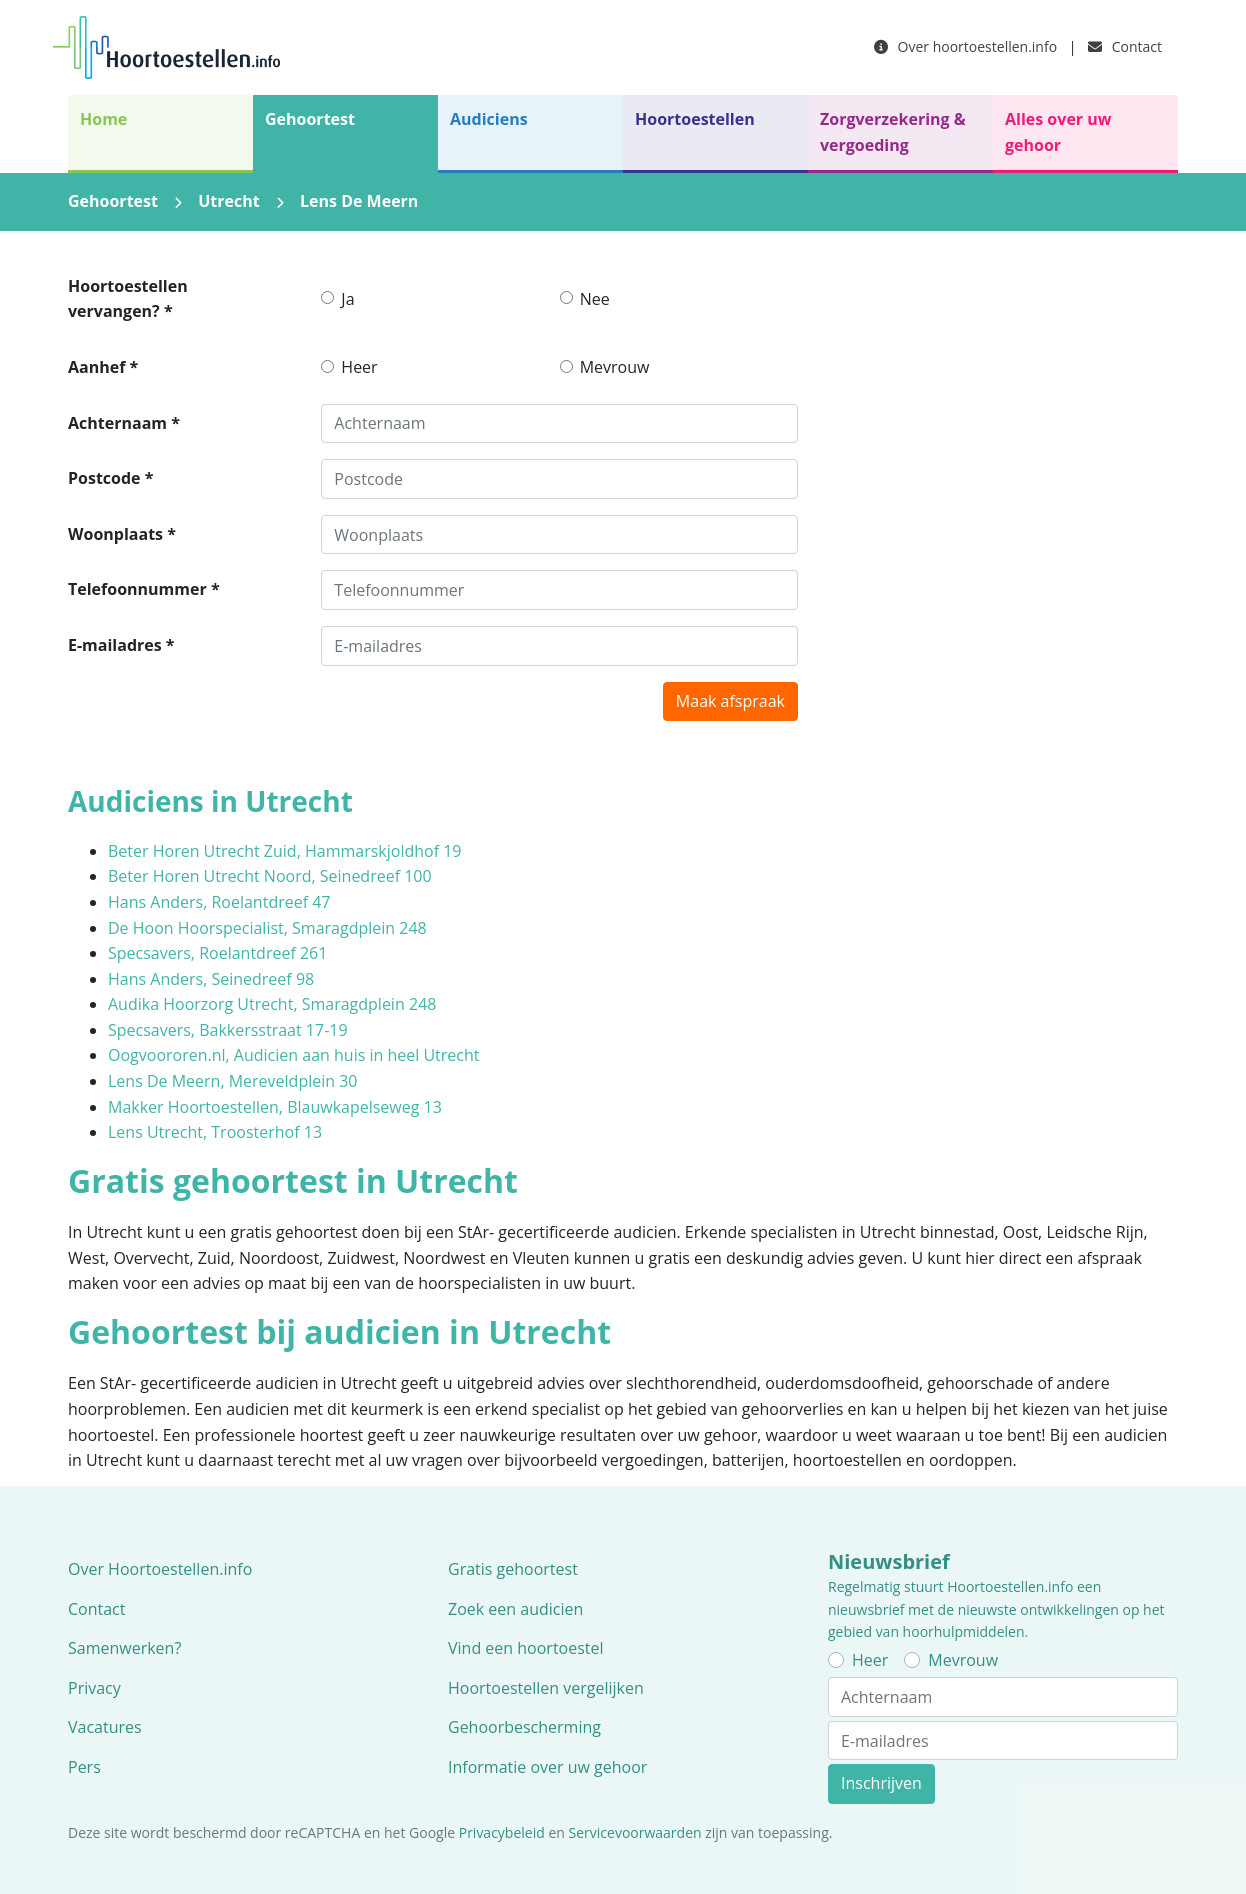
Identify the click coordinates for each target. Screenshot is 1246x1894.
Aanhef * (103, 367)
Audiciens (489, 119)
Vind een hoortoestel (526, 1648)
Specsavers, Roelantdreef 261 (217, 953)
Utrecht (228, 201)
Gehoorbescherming (524, 1727)
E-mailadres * (121, 645)
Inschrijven (881, 1783)
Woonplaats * (122, 534)
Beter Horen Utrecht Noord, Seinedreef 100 (270, 876)
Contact (1125, 46)
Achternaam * (124, 423)
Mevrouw (615, 367)
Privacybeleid (502, 1832)
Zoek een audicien (515, 1609)
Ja (347, 299)
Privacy (94, 1688)
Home (103, 119)
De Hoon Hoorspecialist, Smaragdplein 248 (267, 928)
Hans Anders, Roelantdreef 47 (219, 902)
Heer (359, 367)
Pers (84, 1767)
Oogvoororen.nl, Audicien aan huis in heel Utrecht (294, 1055)
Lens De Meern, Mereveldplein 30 (233, 1081)
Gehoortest (310, 119)
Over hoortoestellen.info (965, 46)
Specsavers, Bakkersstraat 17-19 (228, 1030)
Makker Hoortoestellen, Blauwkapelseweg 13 (275, 1107)
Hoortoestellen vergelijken (546, 1688)
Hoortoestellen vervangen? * (128, 299)
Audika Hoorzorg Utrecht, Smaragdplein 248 (272, 1004)
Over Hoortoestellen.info (160, 1569)
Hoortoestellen (695, 119)
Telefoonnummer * (144, 589)
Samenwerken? (124, 1648)
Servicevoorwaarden (635, 1832)
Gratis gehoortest (513, 1569)
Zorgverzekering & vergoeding (893, 132)
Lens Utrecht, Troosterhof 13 (215, 1132)
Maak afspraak (730, 701)
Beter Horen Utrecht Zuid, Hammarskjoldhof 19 (284, 851)
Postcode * (110, 478)
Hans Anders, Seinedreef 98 (211, 979)
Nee (595, 299)
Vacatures (105, 1727)
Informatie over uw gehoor (547, 1767)
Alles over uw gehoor (1058, 132)
